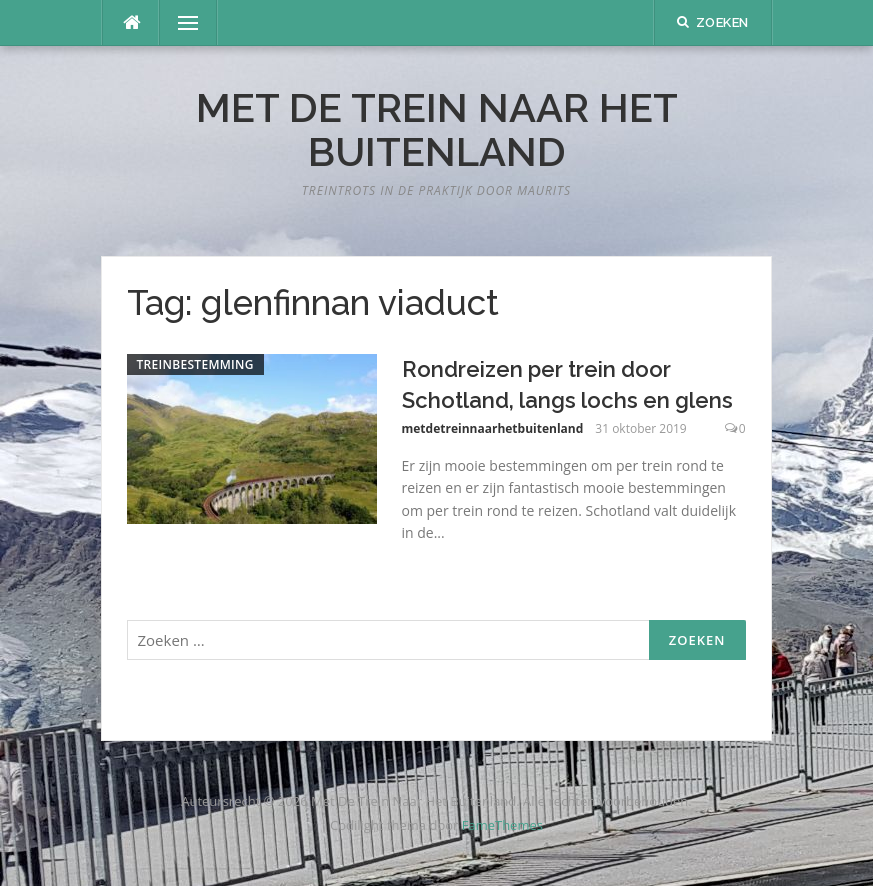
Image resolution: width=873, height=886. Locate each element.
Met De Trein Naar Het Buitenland (437, 129)
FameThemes (502, 825)
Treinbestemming (195, 364)
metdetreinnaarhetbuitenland (493, 428)
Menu (180, 23)
